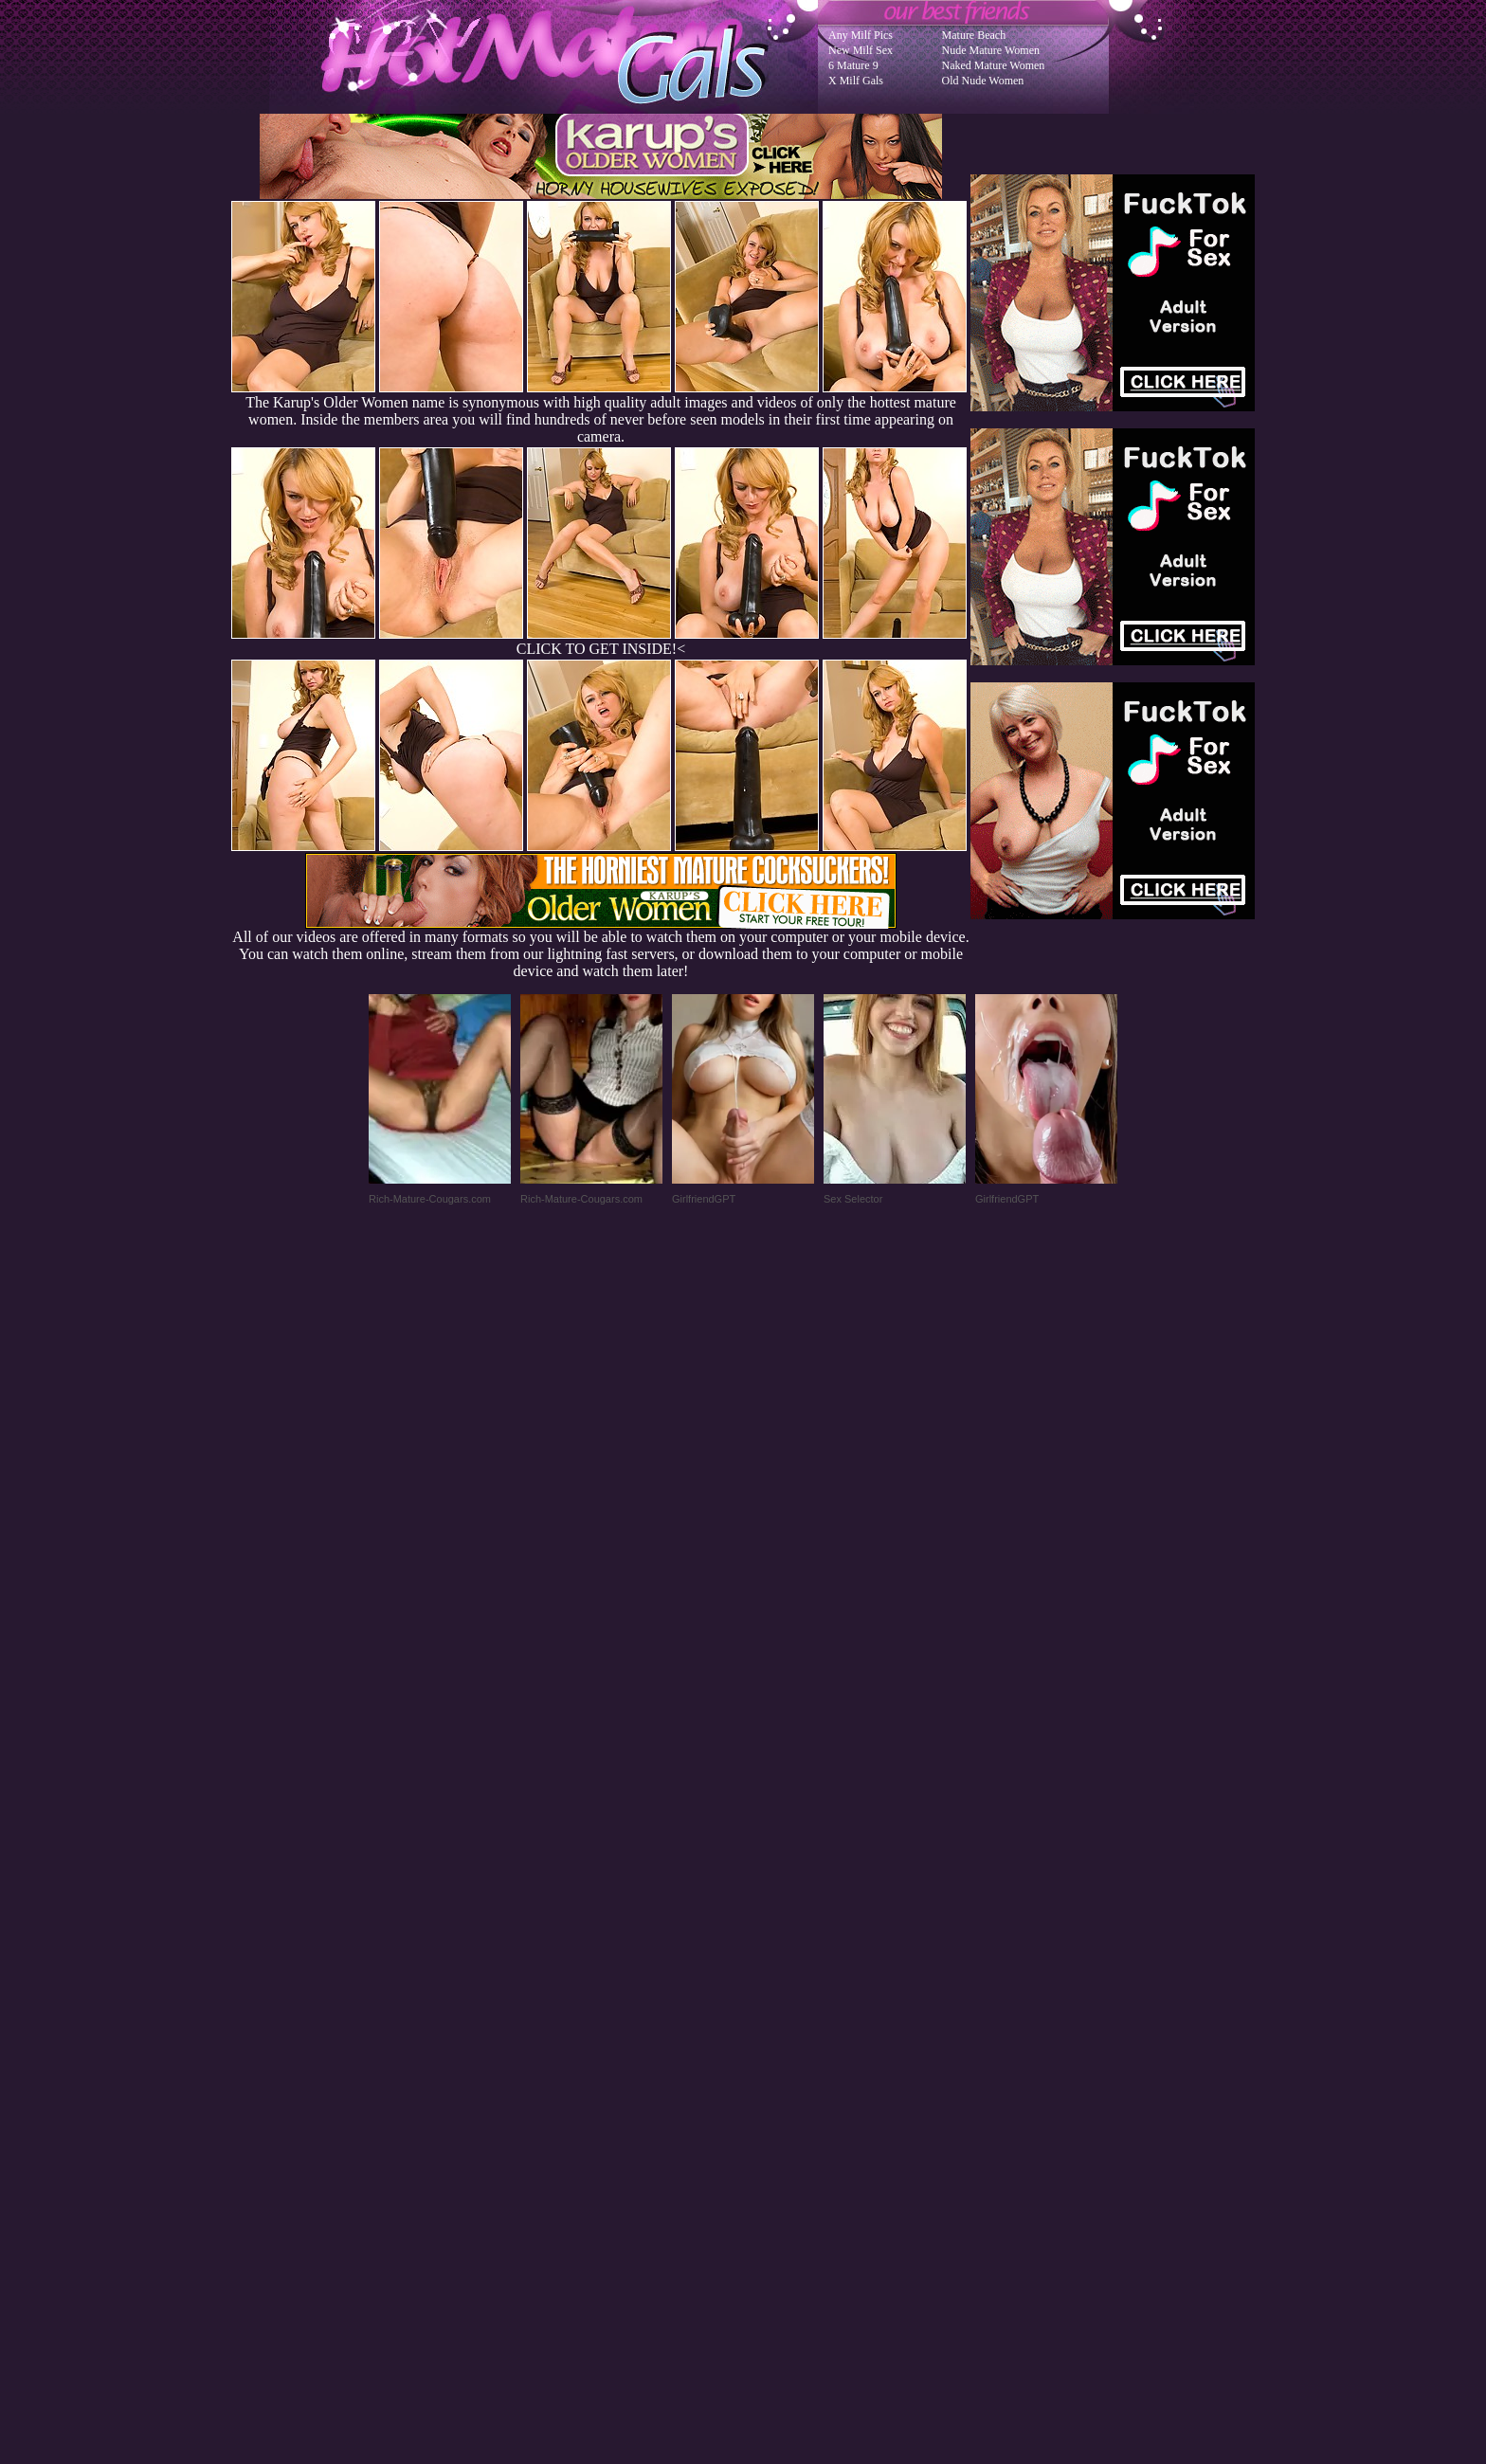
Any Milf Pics (860, 35)
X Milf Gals (855, 80)
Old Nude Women (983, 80)
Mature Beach (974, 35)
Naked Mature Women (993, 65)
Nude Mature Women (991, 50)
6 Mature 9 (853, 65)
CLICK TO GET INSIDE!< (600, 649)
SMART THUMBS (776, 2082)
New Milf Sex (860, 50)
